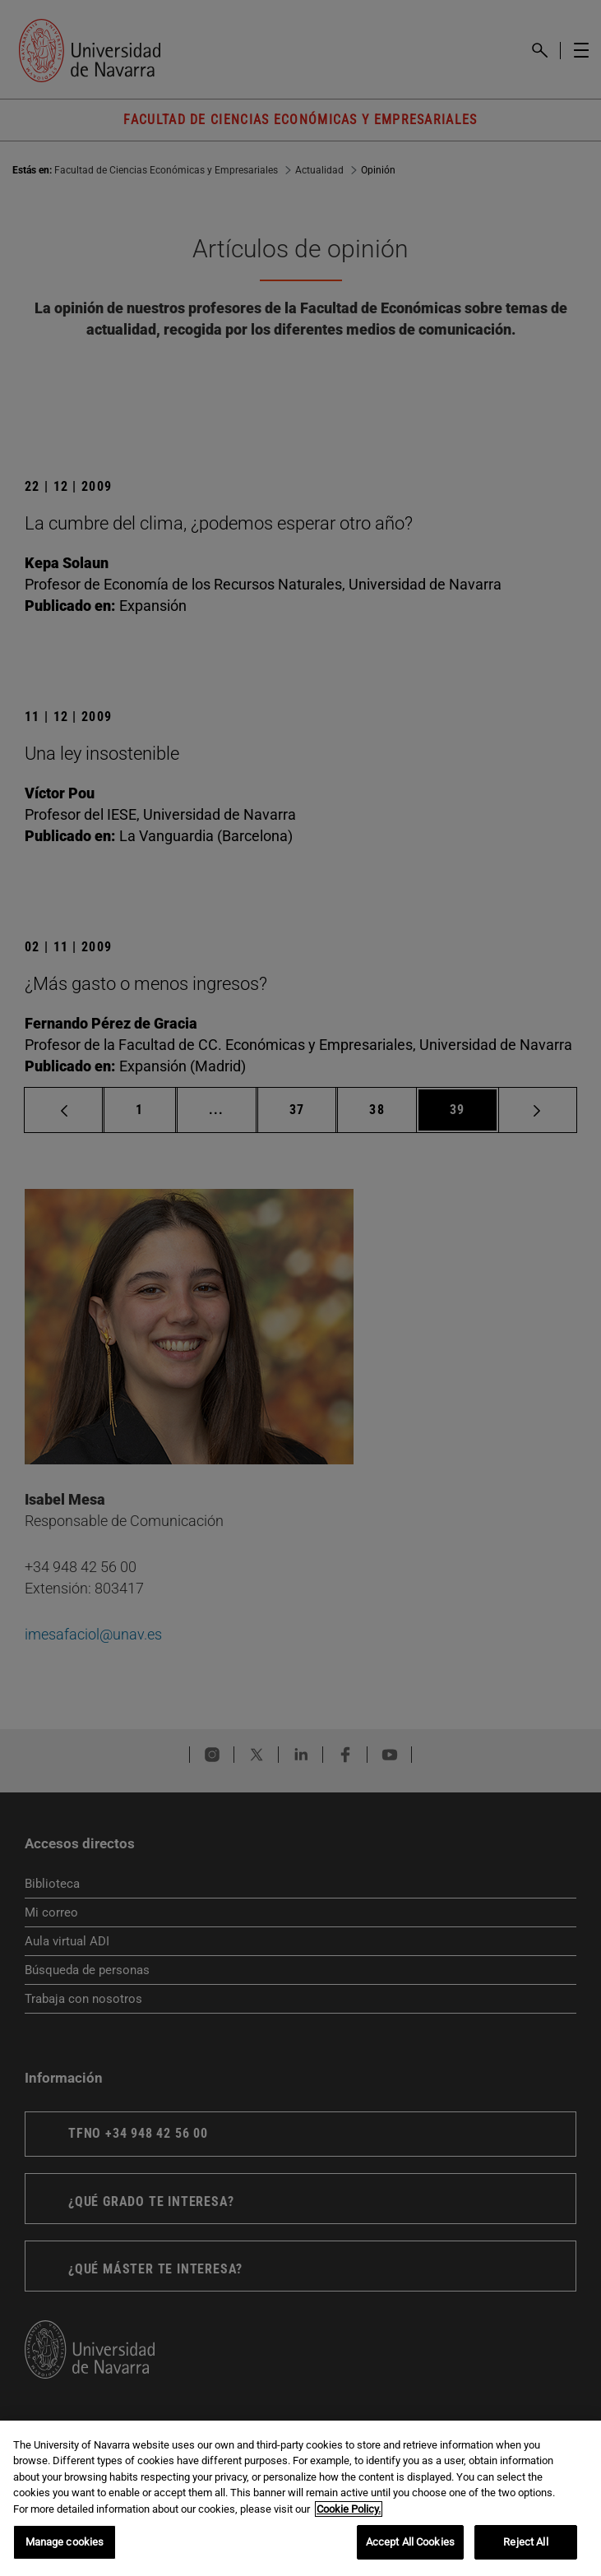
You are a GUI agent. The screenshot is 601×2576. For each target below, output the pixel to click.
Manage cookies (64, 2542)
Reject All (525, 2542)
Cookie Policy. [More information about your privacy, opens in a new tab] (349, 2509)
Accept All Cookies (410, 2542)
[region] (300, 2498)
